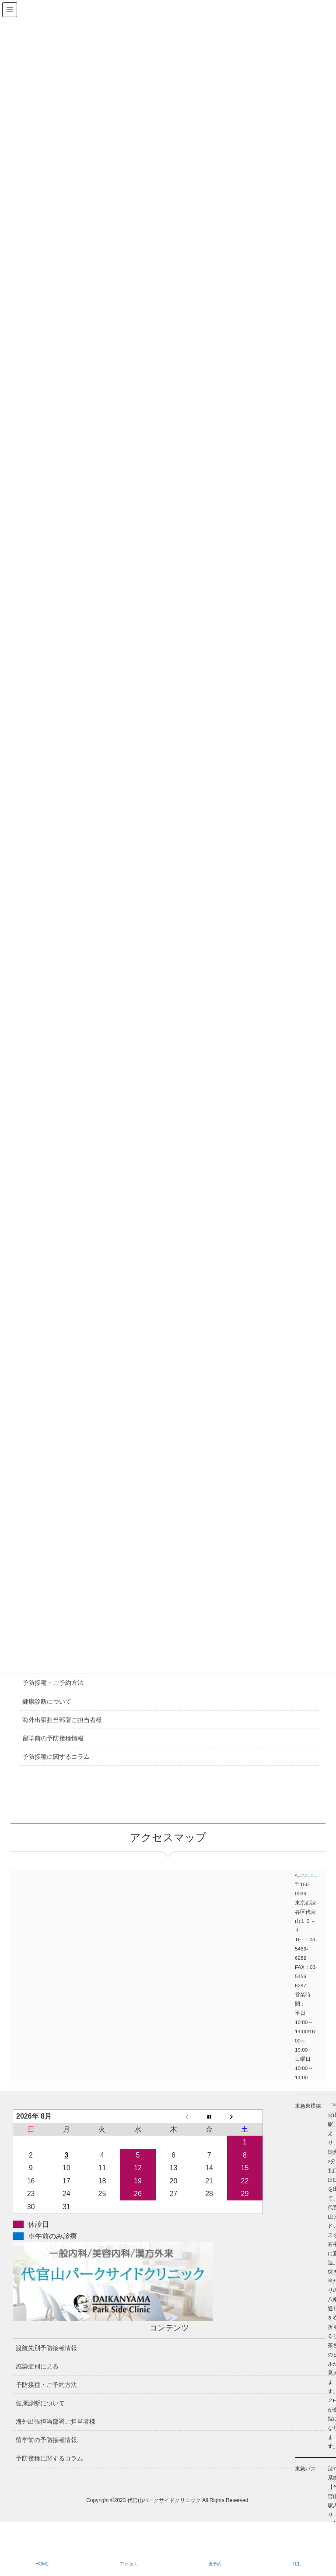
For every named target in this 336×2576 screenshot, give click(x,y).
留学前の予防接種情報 (53, 1738)
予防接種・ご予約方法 (53, 1682)
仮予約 (214, 2564)
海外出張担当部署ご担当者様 (62, 1719)
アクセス (128, 2564)
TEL (296, 2564)
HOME (42, 2564)
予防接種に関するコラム (56, 1756)
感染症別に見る (37, 2366)
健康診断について (46, 1701)
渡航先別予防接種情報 (46, 2347)
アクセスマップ (89, 1929)
